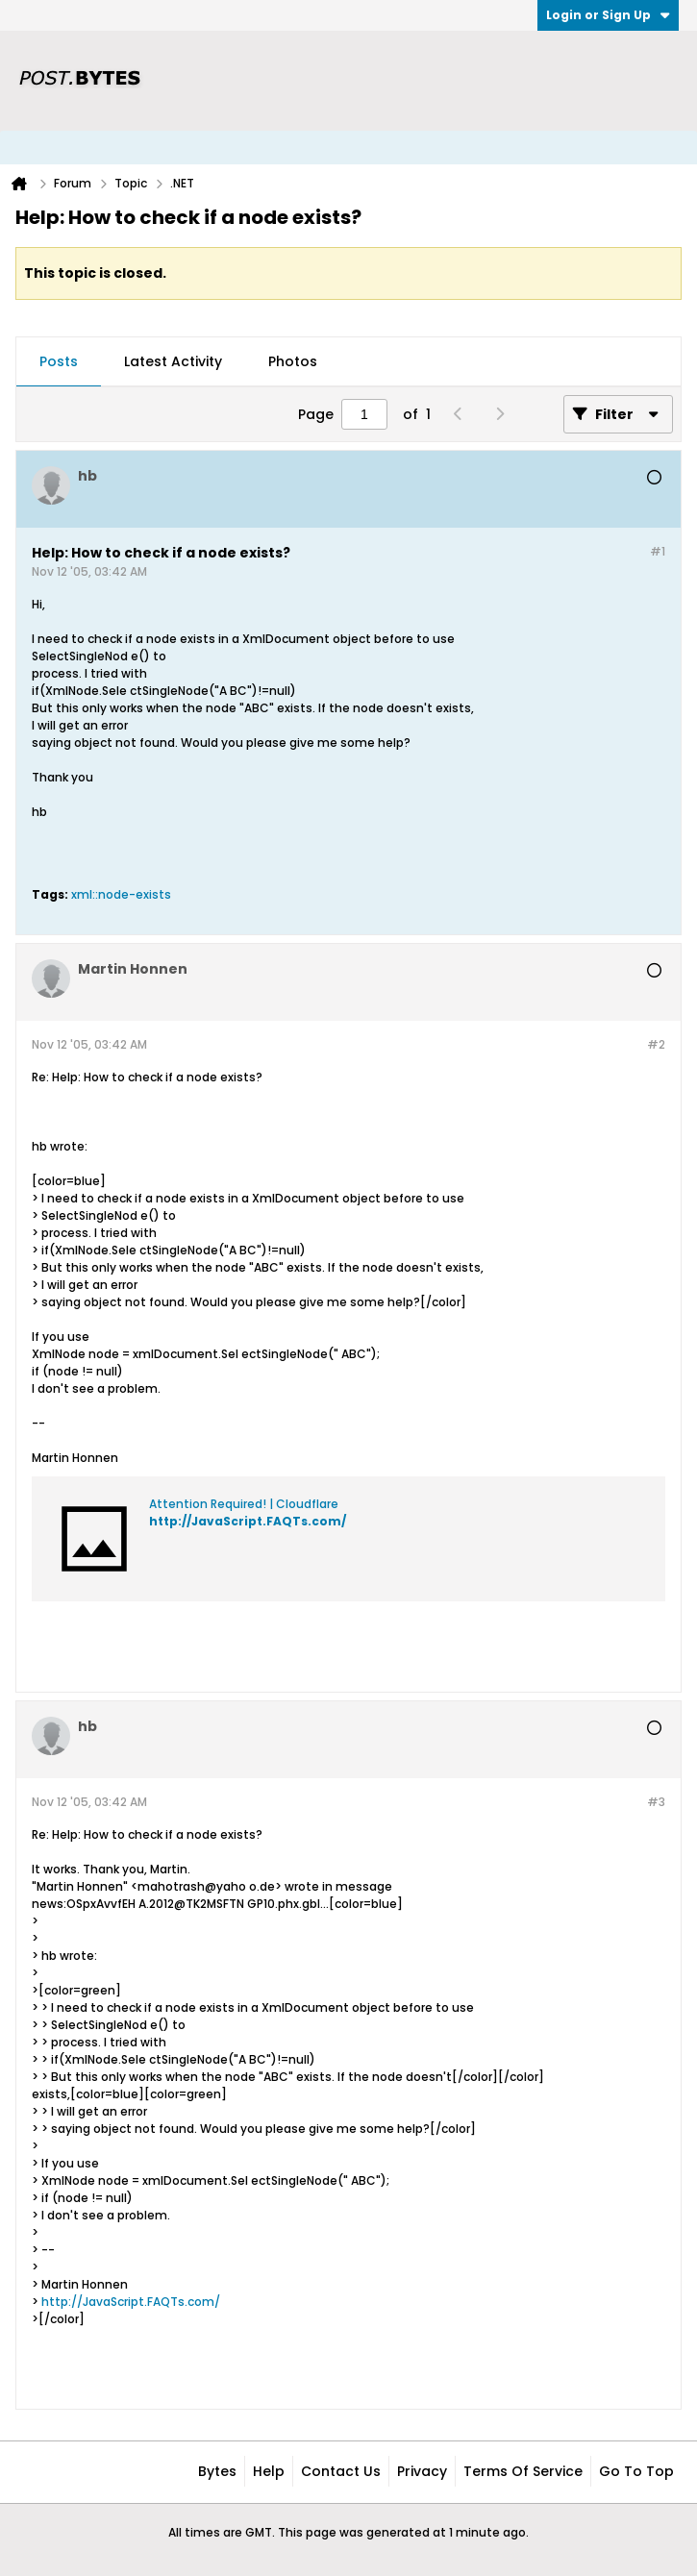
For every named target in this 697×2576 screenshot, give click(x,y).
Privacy (422, 2471)
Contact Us (341, 2471)
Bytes (217, 2471)
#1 (657, 551)
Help (269, 2471)
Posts (58, 361)
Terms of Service (523, 2471)
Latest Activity (173, 361)
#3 (656, 1802)
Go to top (636, 2471)
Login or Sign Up (608, 15)
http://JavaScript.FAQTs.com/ (247, 1521)
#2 (656, 1044)
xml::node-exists (121, 894)
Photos (292, 361)
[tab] (58, 362)
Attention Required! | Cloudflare (243, 1504)
